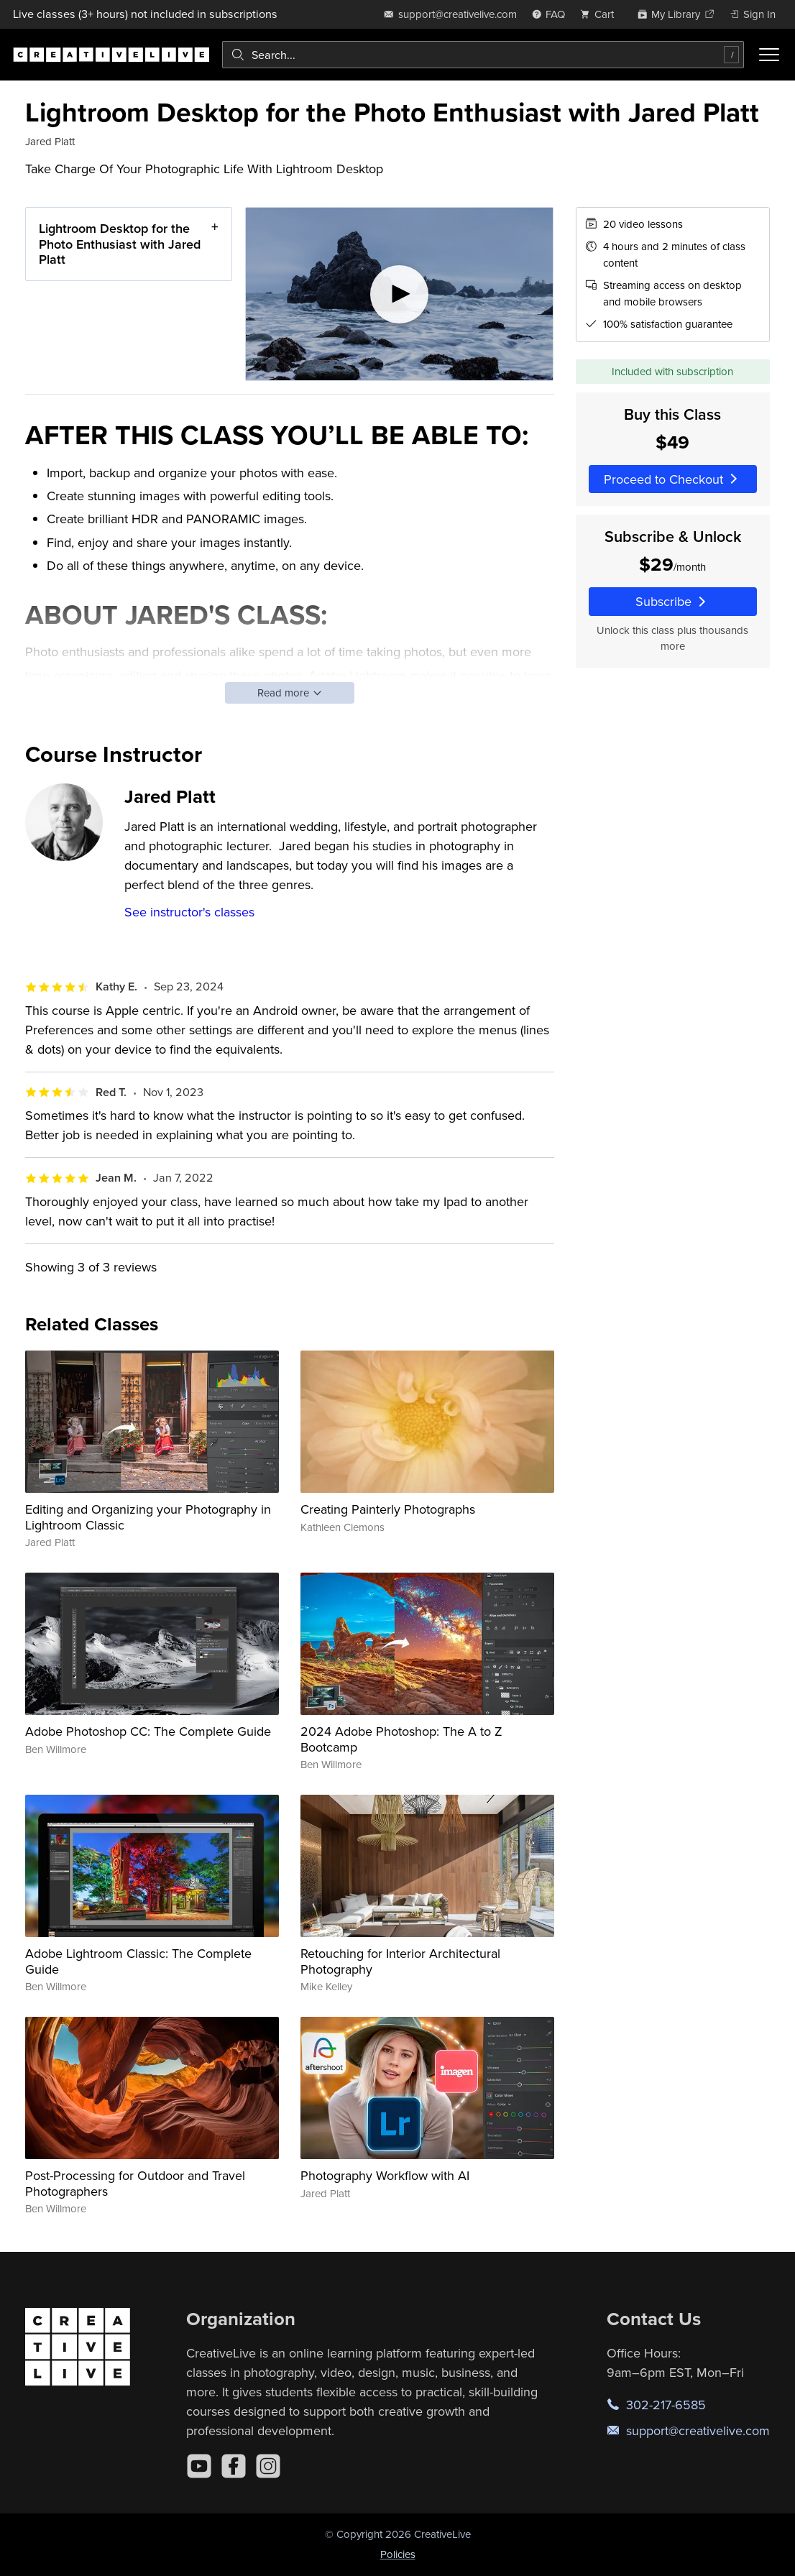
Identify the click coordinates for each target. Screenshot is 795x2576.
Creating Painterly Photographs (387, 1509)
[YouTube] (199, 2466)
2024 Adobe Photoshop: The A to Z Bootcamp (401, 1739)
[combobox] (483, 55)
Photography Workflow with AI (384, 2175)
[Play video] (399, 294)
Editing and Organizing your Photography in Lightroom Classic (148, 1517)
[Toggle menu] (769, 55)
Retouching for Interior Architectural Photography (400, 1961)
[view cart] (601, 14)
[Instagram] (268, 2466)
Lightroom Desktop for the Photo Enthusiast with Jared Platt (120, 243)
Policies (397, 2554)
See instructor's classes (189, 912)
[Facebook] (234, 2466)
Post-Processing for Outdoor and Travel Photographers (135, 2183)
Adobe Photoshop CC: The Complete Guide (148, 1731)
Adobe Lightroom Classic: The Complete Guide (138, 1961)
